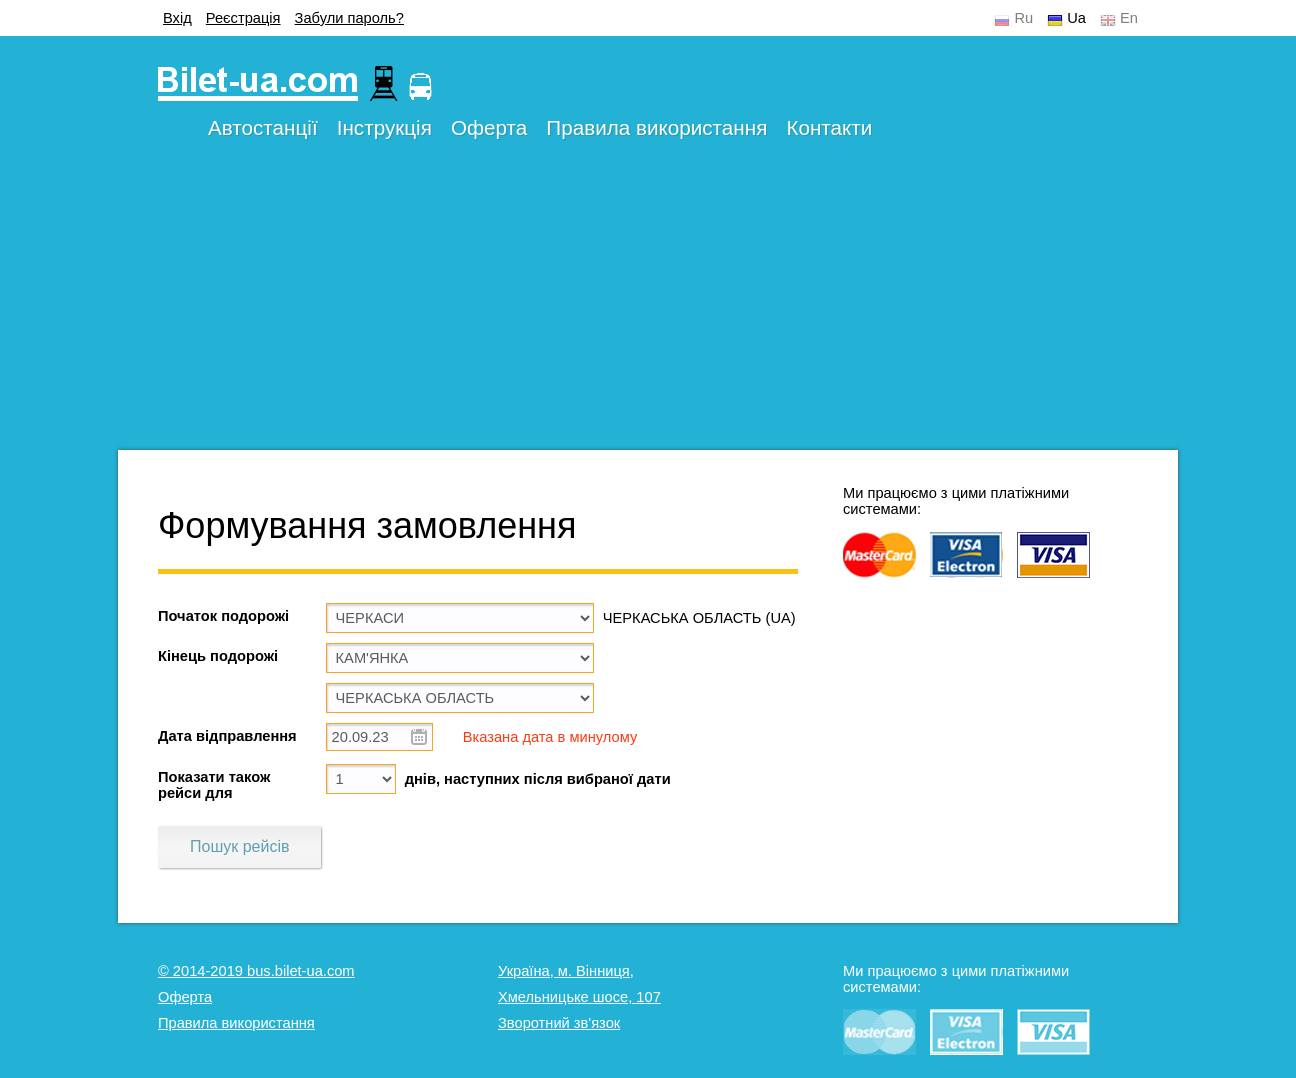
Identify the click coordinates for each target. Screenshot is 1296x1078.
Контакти (829, 127)
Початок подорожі (223, 616)
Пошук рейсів (239, 846)
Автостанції (263, 127)
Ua (1076, 18)
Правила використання (656, 127)
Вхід (177, 18)
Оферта (489, 127)
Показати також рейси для (214, 785)
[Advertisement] (648, 310)
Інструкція (384, 127)
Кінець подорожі (218, 656)
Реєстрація (243, 18)
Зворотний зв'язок (559, 1023)
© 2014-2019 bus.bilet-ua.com (256, 971)
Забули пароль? (349, 18)
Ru (1023, 18)
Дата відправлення (227, 736)
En (1129, 18)
